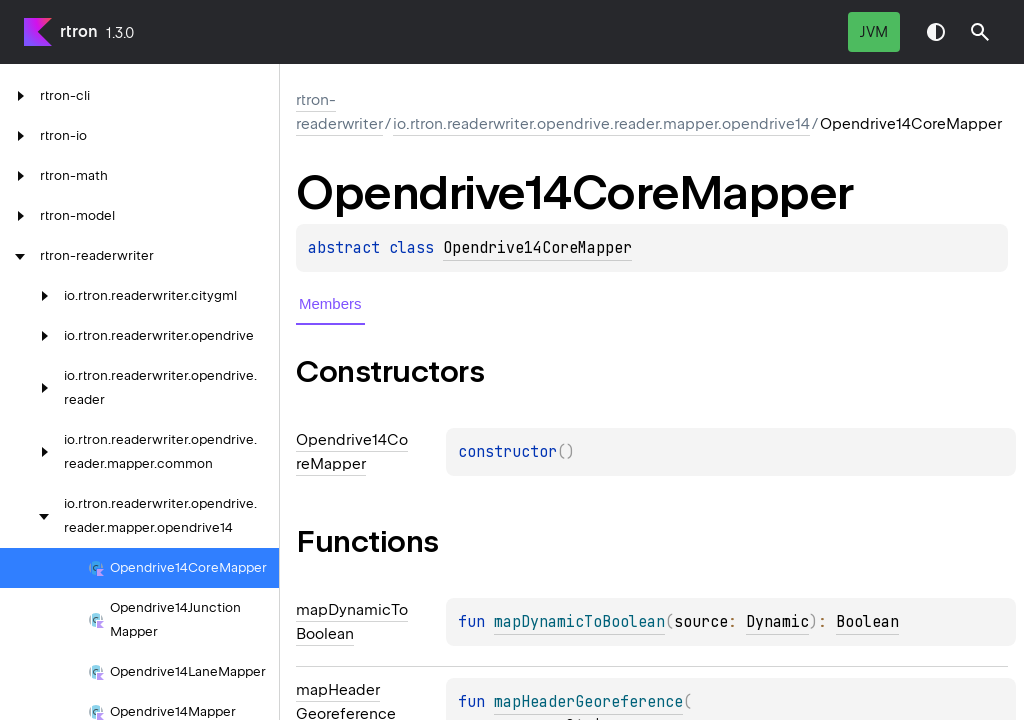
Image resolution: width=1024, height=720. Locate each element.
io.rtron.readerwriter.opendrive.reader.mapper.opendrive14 (601, 124)
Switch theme (936, 32)
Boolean (867, 622)
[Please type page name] (980, 32)
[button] (980, 32)
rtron (79, 31)
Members (330, 303)
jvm (874, 32)
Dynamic (777, 622)
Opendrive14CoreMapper (537, 248)
